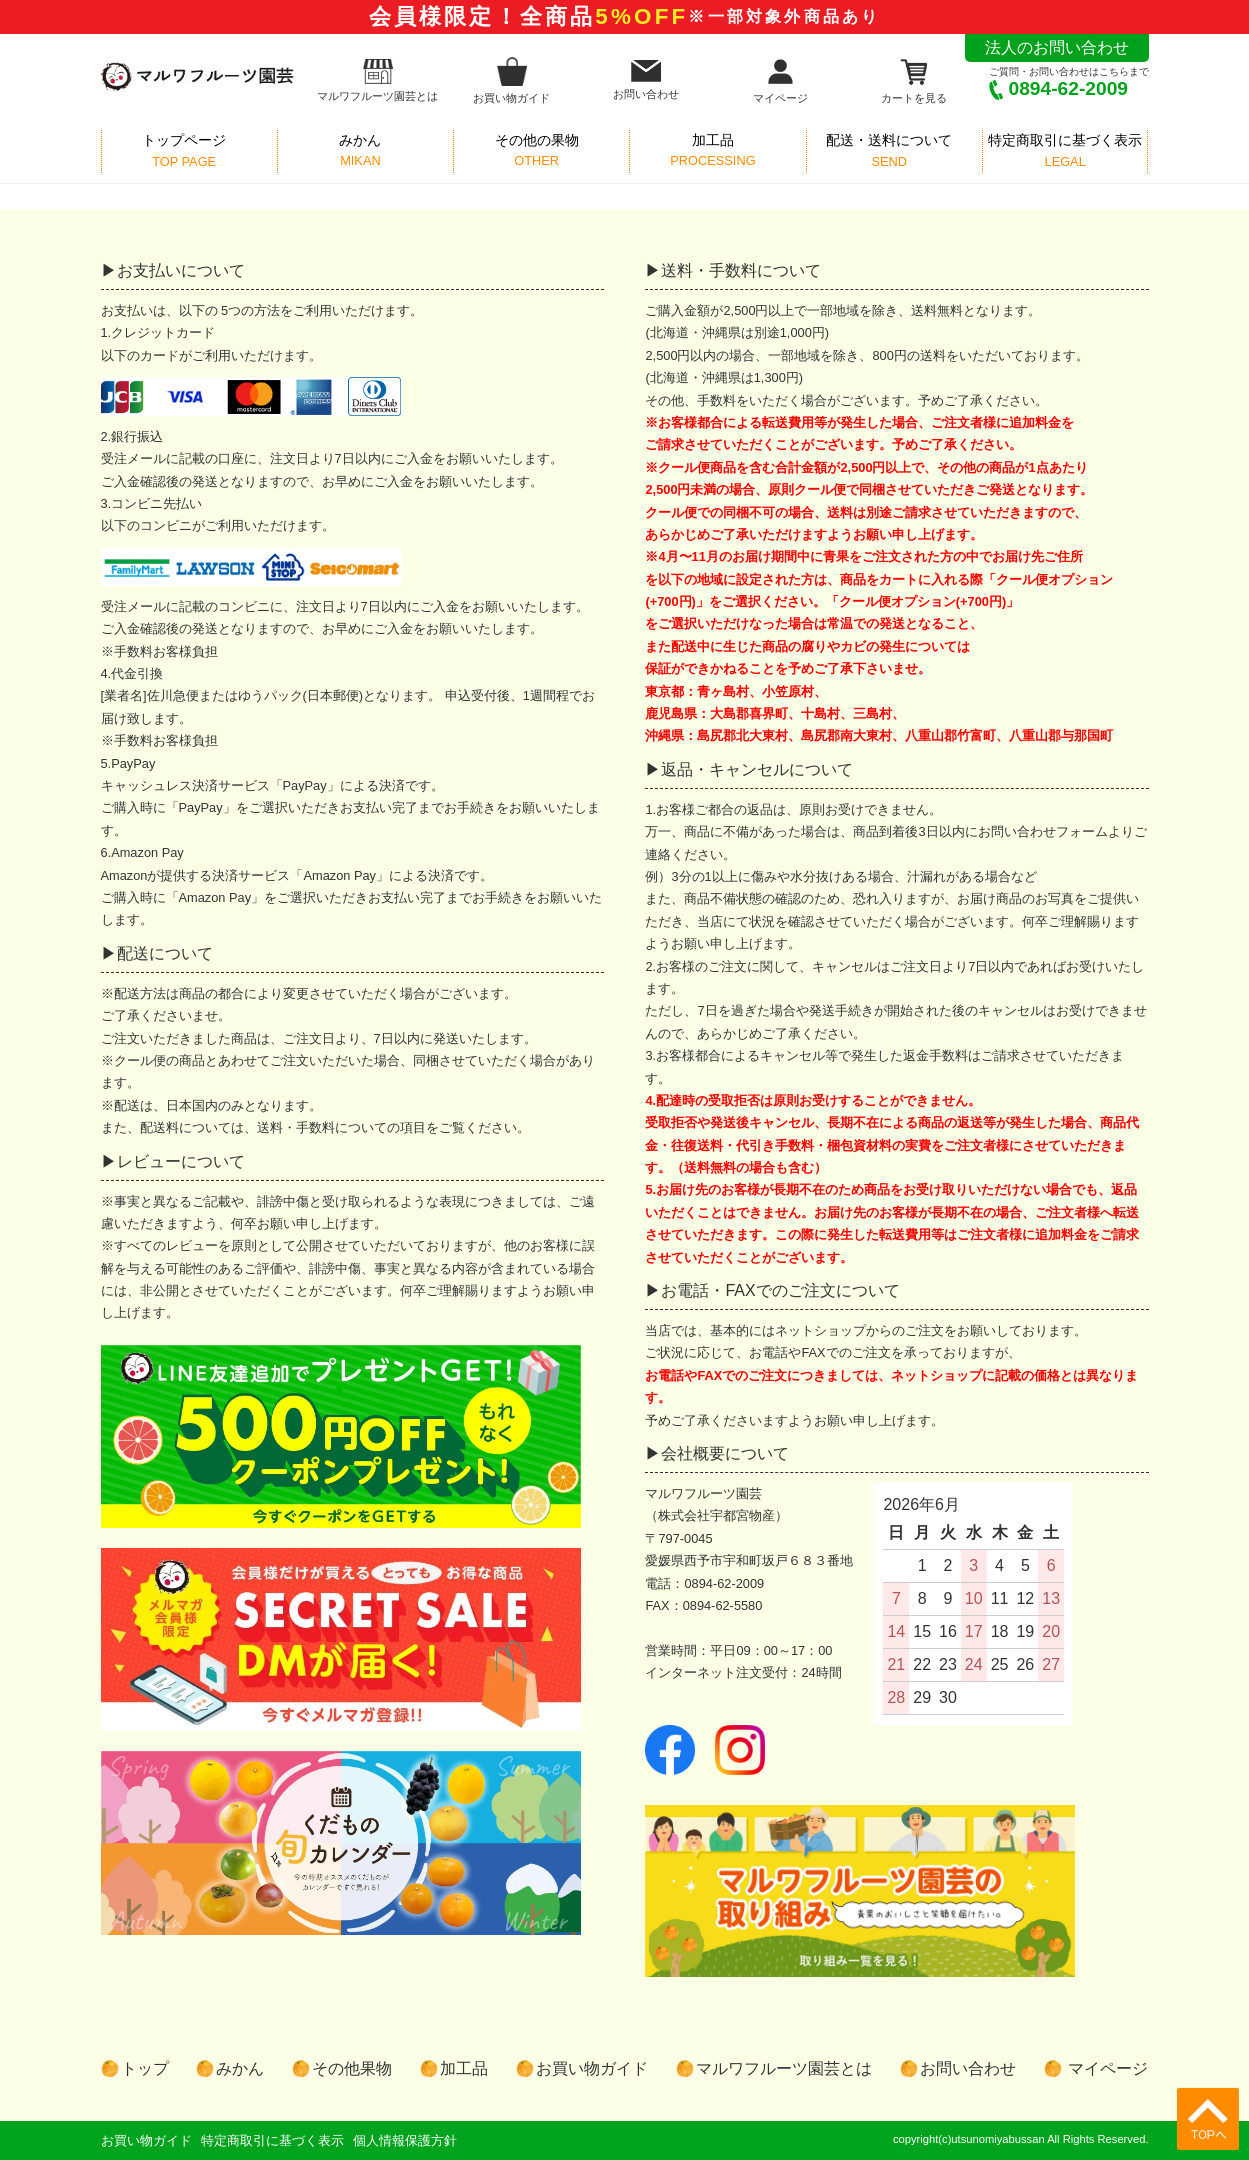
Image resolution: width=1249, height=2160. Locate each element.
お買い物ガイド (511, 80)
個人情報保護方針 (405, 2140)
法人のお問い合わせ (1057, 47)
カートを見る (914, 80)
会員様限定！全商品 (625, 16)
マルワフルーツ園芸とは (377, 80)
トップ (145, 2068)
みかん (240, 2068)
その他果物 (352, 2068)
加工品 (464, 2068)
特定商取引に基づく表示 (272, 2140)
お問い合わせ (646, 80)
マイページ (780, 80)
